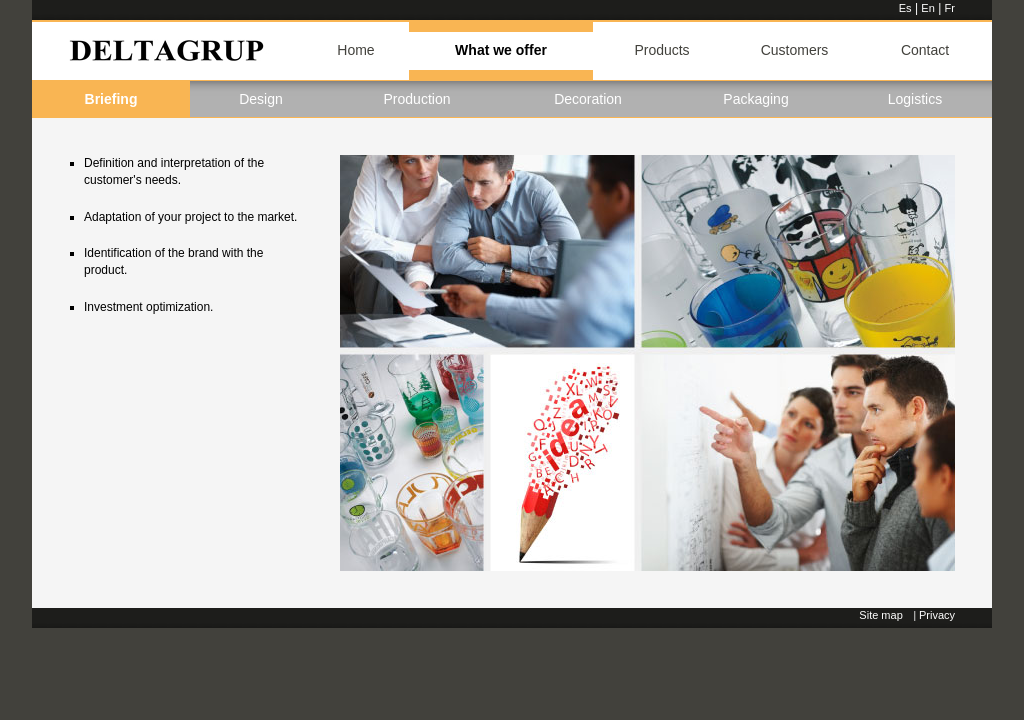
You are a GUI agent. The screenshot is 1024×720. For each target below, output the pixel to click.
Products (661, 50)
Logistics (915, 99)
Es (905, 8)
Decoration (588, 99)
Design (261, 99)
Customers (795, 50)
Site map (880, 615)
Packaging (755, 99)
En (927, 8)
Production (417, 99)
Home (355, 50)
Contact (925, 50)
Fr (950, 8)
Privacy (937, 615)
